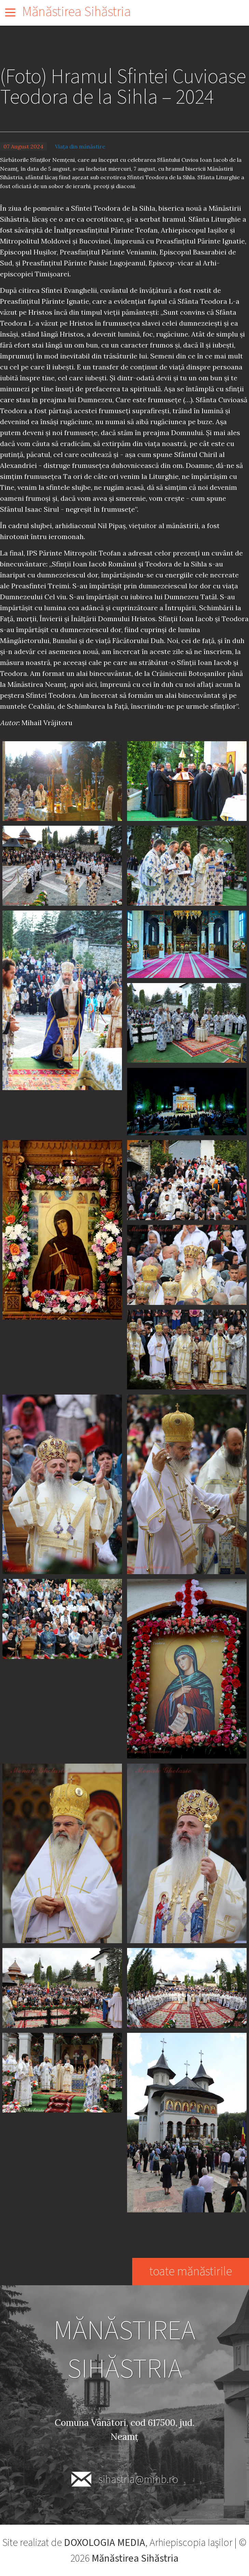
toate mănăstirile (190, 2271)
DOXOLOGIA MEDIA (105, 2542)
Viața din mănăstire (80, 146)
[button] (62, 780)
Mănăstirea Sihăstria (76, 12)
